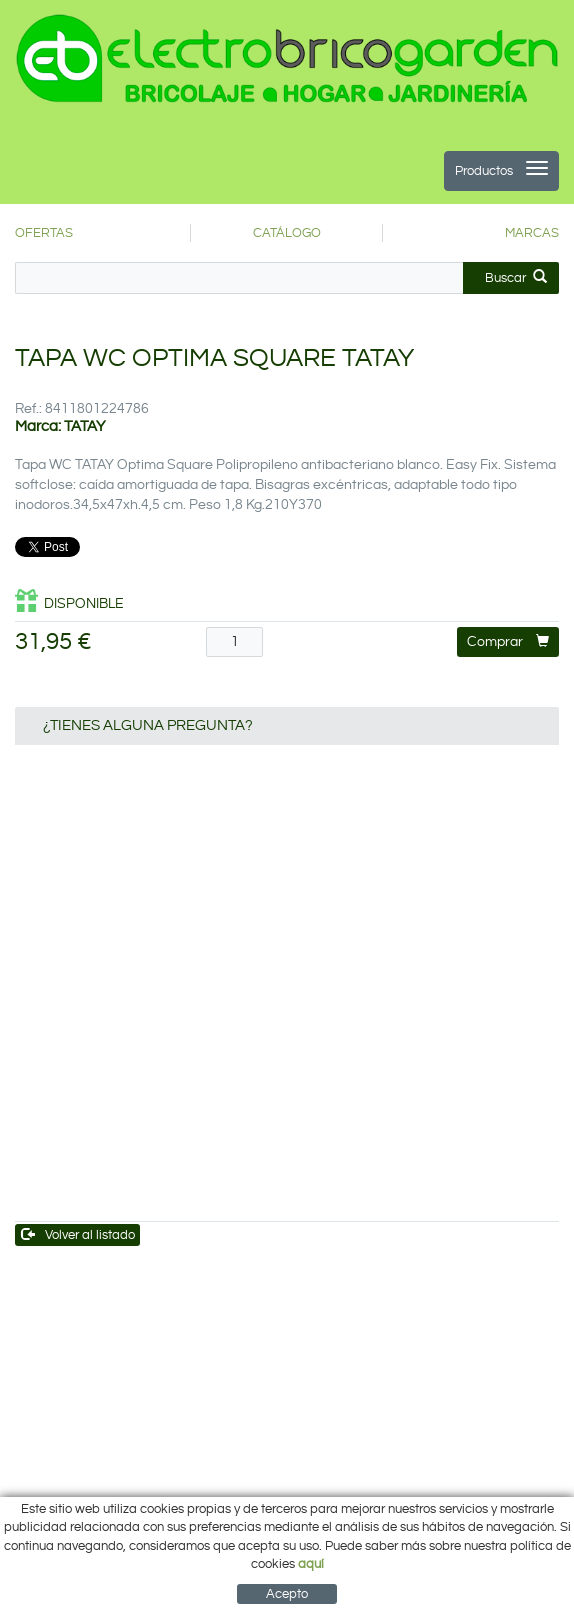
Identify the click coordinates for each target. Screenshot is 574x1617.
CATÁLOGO (287, 233)
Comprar (508, 641)
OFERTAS (44, 233)
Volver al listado (78, 1234)
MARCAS (532, 233)
